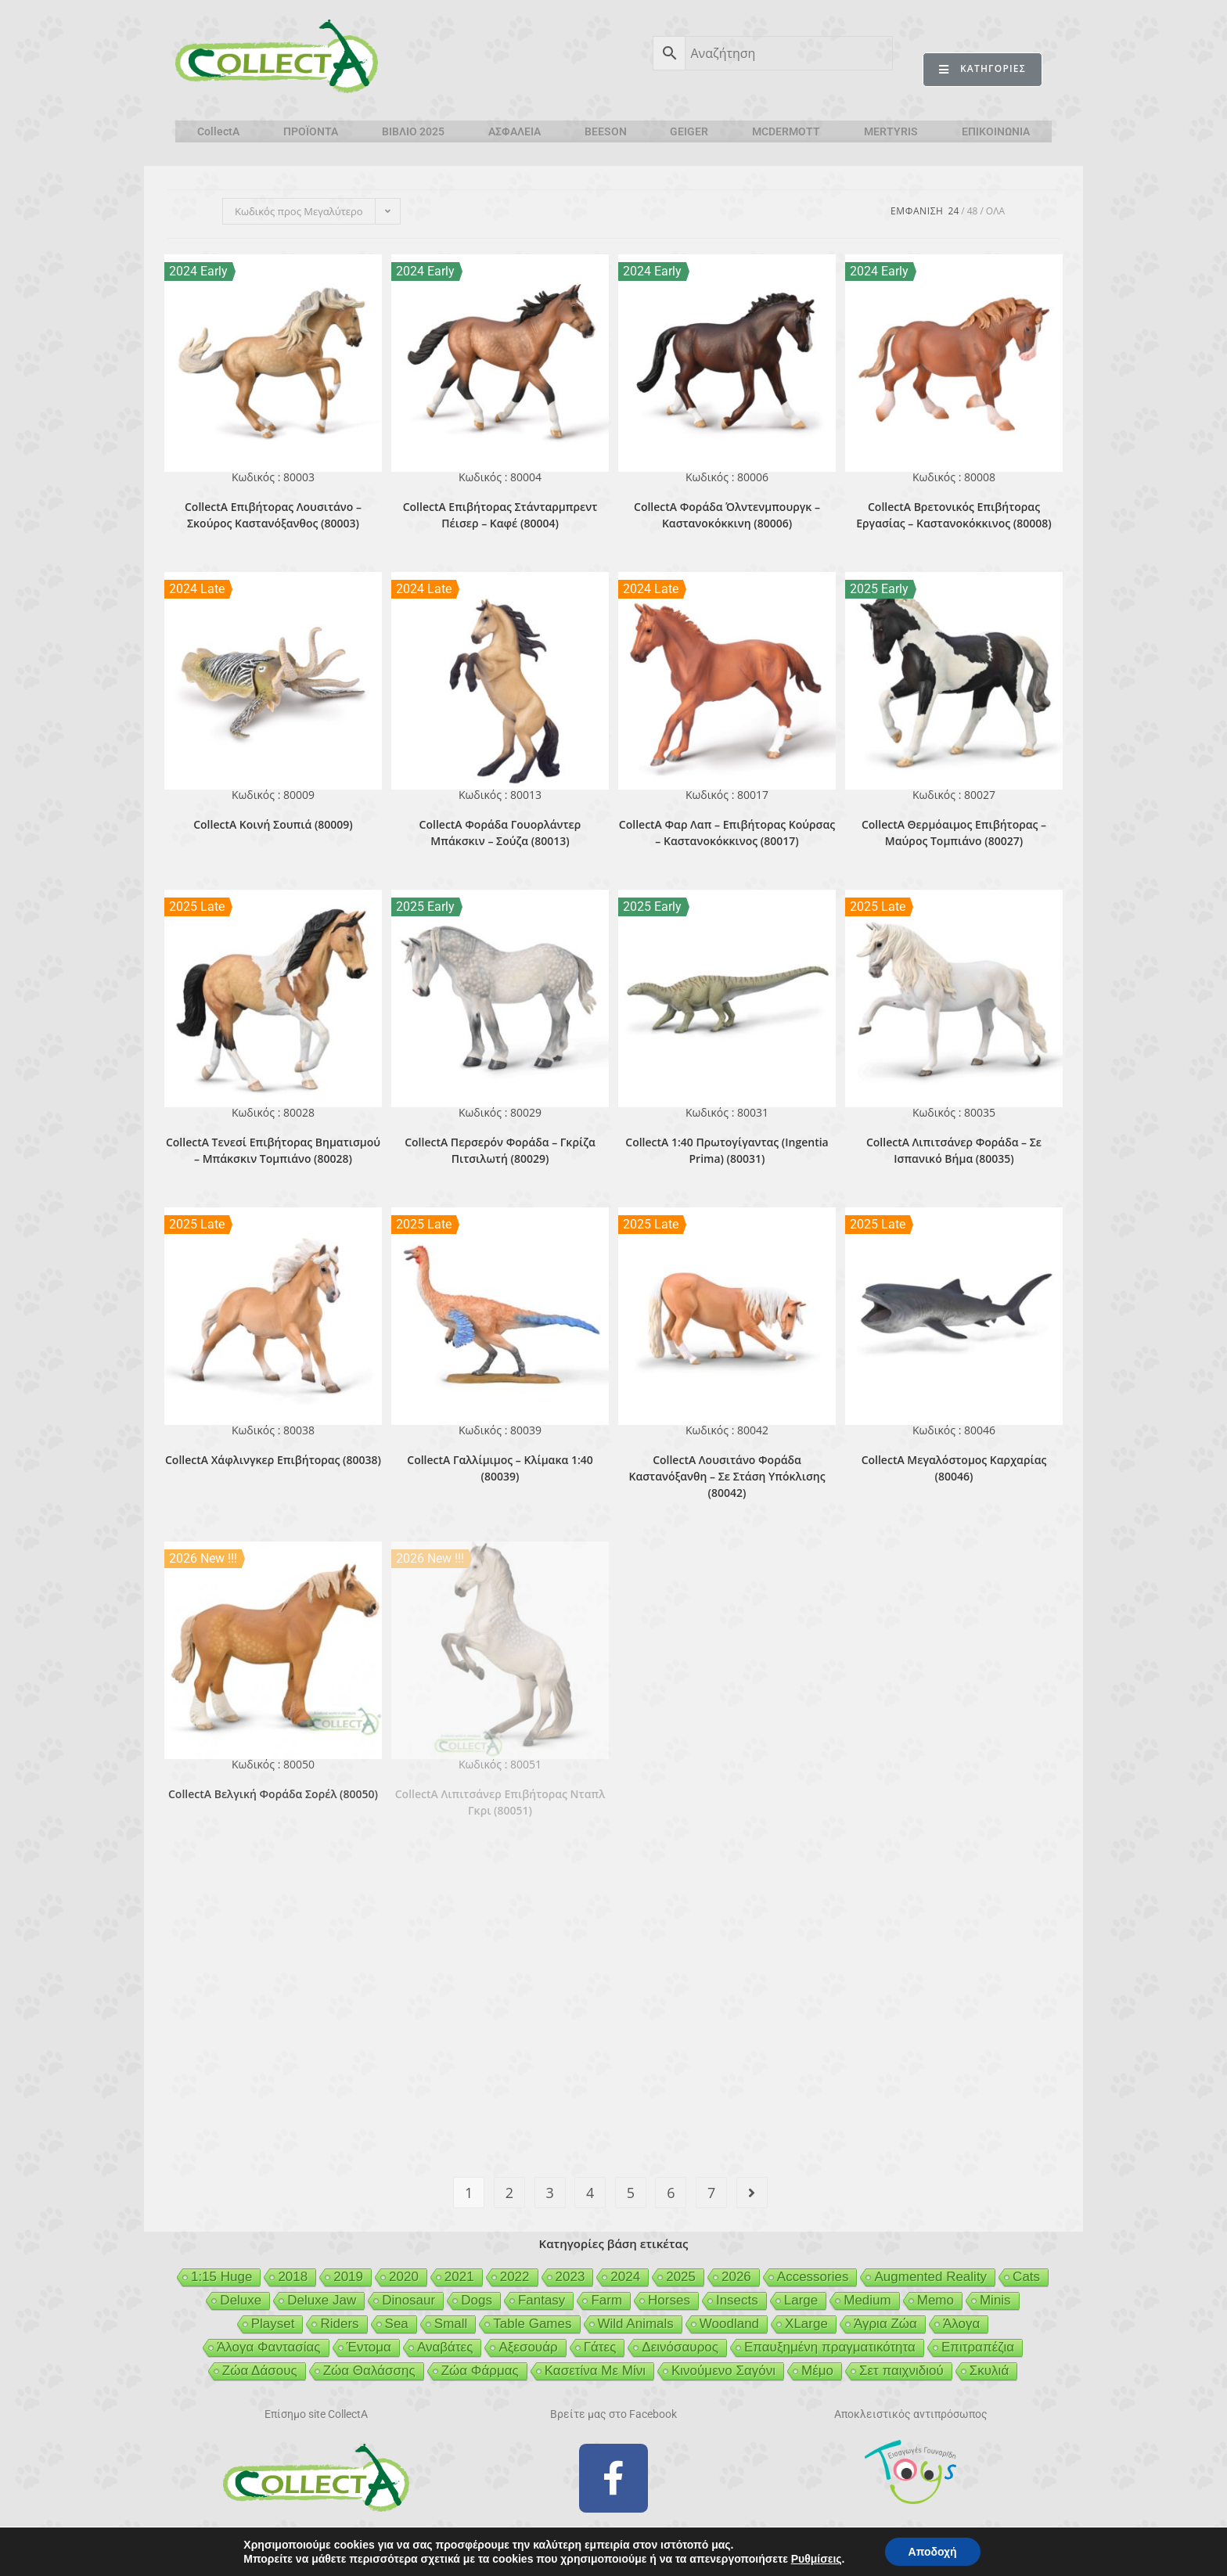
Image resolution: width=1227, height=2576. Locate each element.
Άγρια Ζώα (885, 2323)
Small (451, 2323)
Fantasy (541, 2300)
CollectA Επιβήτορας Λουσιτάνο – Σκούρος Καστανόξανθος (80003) (273, 515)
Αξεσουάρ (527, 2347)
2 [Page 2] (509, 2192)
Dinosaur (408, 2300)
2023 (570, 2276)
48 (972, 211)
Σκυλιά (989, 2370)
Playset (273, 2323)
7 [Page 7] (711, 2192)
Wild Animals (636, 2323)
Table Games (532, 2323)
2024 (625, 2276)
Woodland (729, 2323)
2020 (404, 2276)
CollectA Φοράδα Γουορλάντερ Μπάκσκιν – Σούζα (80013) (500, 832)
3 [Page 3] (549, 2192)
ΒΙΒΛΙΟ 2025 (413, 131)
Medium (867, 2300)
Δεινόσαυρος (680, 2347)
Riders (339, 2323)
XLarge (806, 2323)
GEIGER (689, 131)
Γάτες (600, 2347)
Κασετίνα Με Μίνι (595, 2370)
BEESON (606, 131)
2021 (459, 2276)
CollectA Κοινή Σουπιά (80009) (273, 824)
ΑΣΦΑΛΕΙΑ (514, 131)
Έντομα (369, 2347)
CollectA (218, 131)
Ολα (995, 211)
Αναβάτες (445, 2347)
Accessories (813, 2276)
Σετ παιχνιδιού (901, 2370)
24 (953, 211)
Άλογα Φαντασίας (269, 2347)
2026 (736, 2276)
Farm (606, 2300)
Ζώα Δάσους (259, 2370)
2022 (515, 2276)
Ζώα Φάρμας (480, 2370)
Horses (669, 2300)
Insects (737, 2300)
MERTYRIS (891, 131)
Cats (1026, 2276)
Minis (995, 2300)
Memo (935, 2300)
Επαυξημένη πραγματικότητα (830, 2347)
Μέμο (817, 2370)
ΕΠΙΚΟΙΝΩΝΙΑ (996, 131)
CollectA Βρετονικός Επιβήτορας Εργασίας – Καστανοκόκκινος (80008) (953, 515)
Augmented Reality (930, 2276)
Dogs (476, 2300)
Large (801, 2300)
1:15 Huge (221, 2276)
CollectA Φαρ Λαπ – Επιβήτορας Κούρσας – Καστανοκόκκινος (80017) (727, 832)
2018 (293, 2276)
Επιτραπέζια (977, 2347)
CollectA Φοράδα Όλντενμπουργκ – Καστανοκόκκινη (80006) (727, 515)
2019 (348, 2276)
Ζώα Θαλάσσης (369, 2370)
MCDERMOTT (786, 131)
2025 (681, 2276)
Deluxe (240, 2300)
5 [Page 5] (631, 2192)
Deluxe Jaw (321, 2300)
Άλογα (961, 2323)
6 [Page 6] (671, 2192)
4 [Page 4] (590, 2192)
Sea (396, 2323)
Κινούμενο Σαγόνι (723, 2370)
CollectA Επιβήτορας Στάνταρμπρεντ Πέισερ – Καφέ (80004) (500, 515)
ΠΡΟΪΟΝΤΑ (310, 131)
